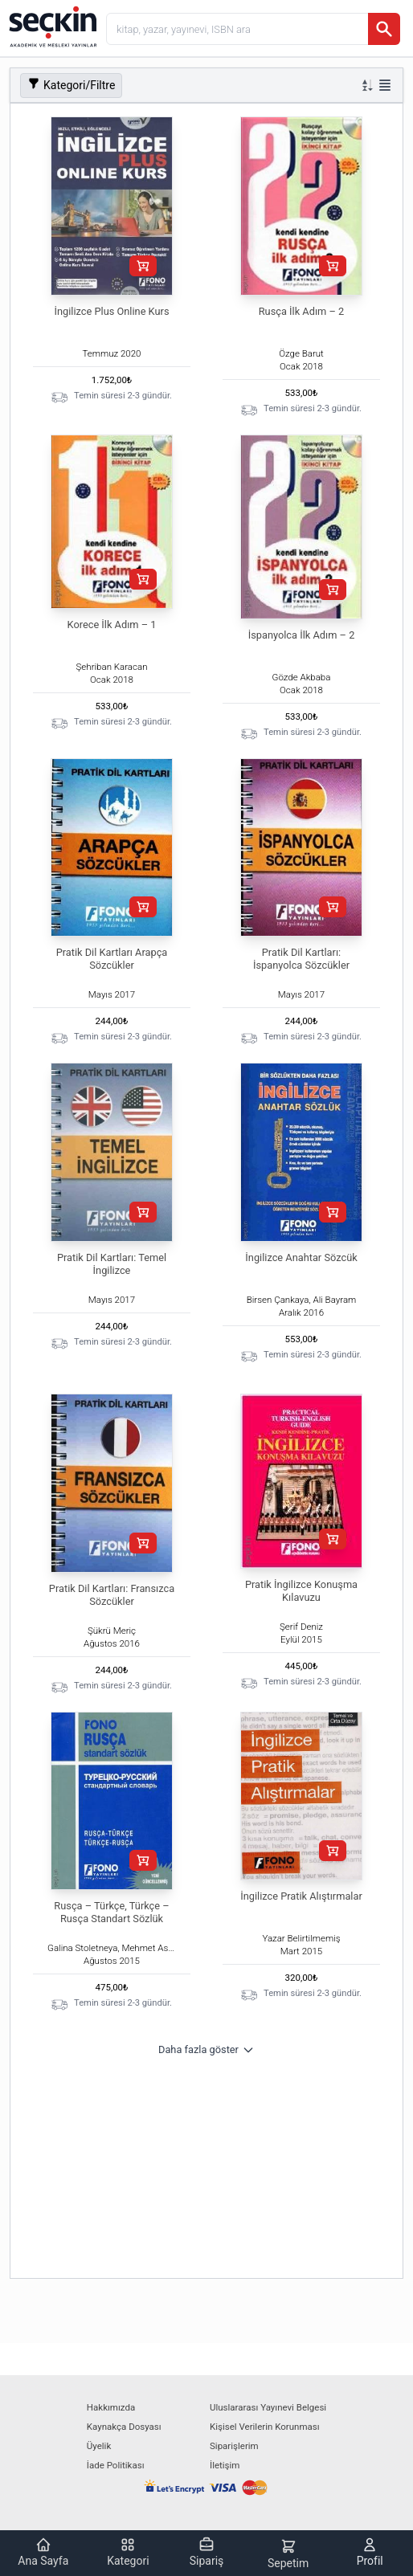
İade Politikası (116, 2465)
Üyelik (99, 2445)
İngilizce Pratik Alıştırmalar (301, 1896)
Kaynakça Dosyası (124, 2426)
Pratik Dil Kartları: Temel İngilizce (111, 1263)
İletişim (224, 2465)
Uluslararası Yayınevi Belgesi (268, 2407)
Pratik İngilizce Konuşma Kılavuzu (301, 1590)
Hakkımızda (111, 2407)
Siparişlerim (234, 2445)
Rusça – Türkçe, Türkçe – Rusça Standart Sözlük (111, 1912)
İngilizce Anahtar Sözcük (301, 1257)
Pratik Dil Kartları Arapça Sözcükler (112, 958)
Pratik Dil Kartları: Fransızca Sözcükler (111, 1594)
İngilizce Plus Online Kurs (112, 311)
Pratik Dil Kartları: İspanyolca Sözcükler (301, 958)
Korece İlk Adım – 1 (112, 624)
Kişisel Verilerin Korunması (265, 2426)
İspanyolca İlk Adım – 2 (301, 635)
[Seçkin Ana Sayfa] (51, 25)
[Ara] (384, 29)
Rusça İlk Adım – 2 (302, 311)
